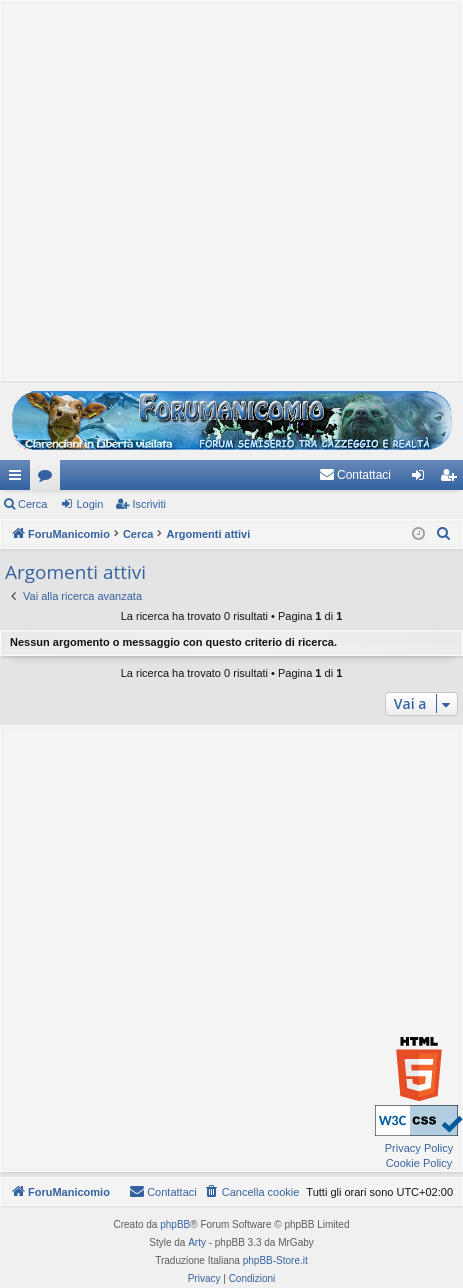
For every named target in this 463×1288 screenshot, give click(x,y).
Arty (197, 1242)
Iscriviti (149, 504)
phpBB (175, 1224)
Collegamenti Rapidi (19, 479)
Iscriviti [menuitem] (452, 479)
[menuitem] (355, 475)
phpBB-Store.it (275, 1260)
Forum (49, 479)
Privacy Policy (419, 1148)
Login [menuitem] (422, 479)
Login (89, 504)
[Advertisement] (226, 188)
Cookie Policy (419, 1163)
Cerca (32, 504)
